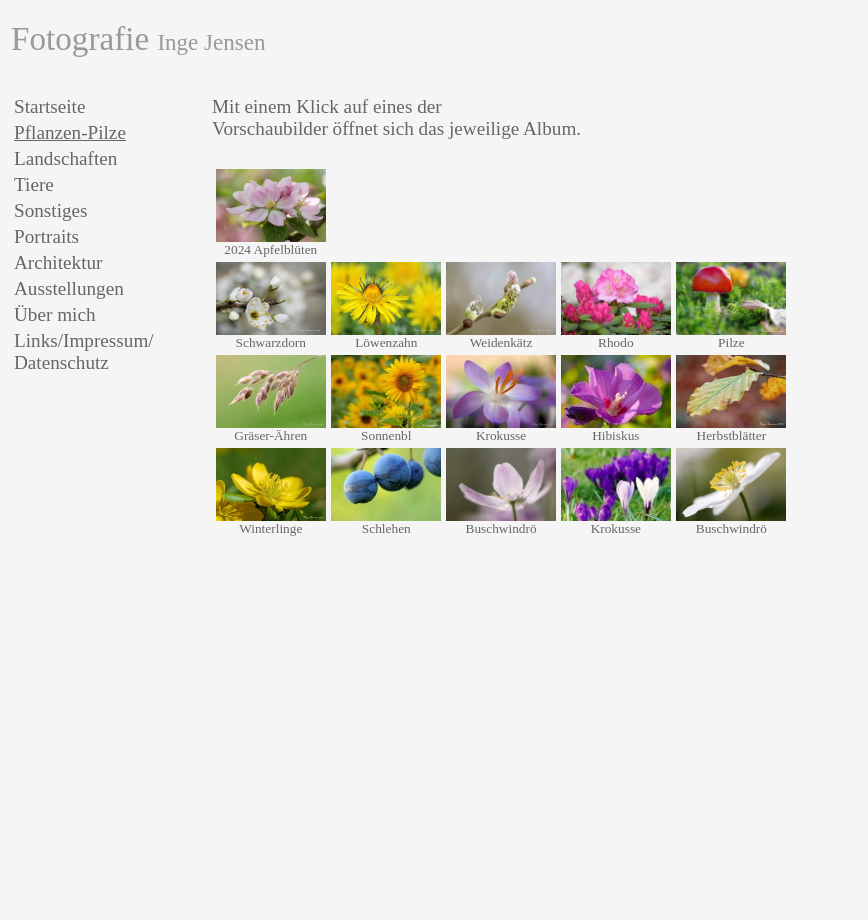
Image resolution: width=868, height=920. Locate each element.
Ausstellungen (69, 288)
